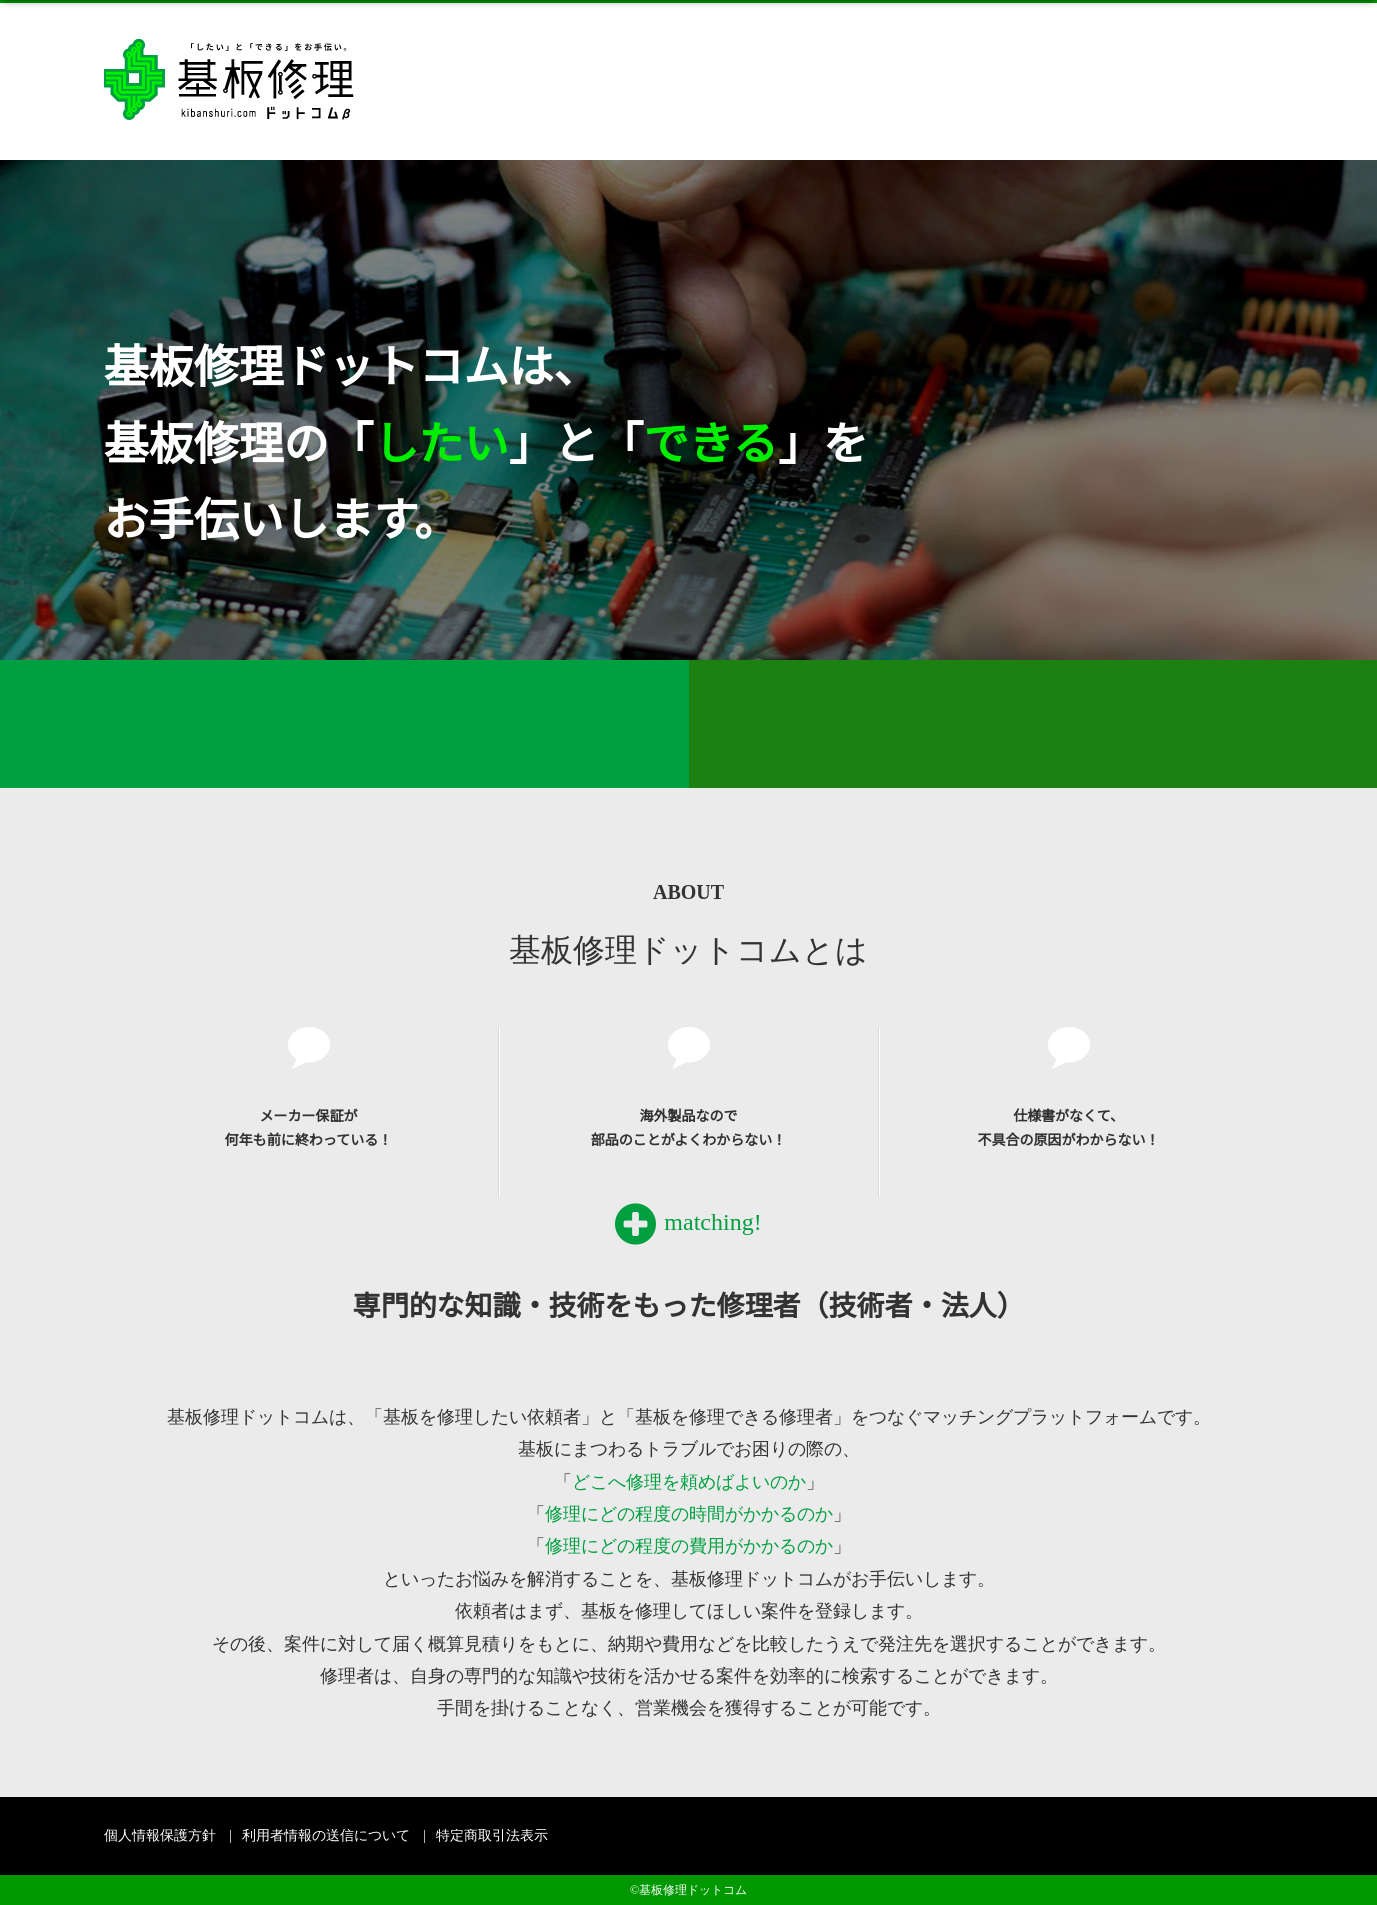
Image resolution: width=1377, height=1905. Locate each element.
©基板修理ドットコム (688, 1890)
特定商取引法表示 (492, 1835)
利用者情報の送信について (326, 1835)
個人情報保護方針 (160, 1835)
